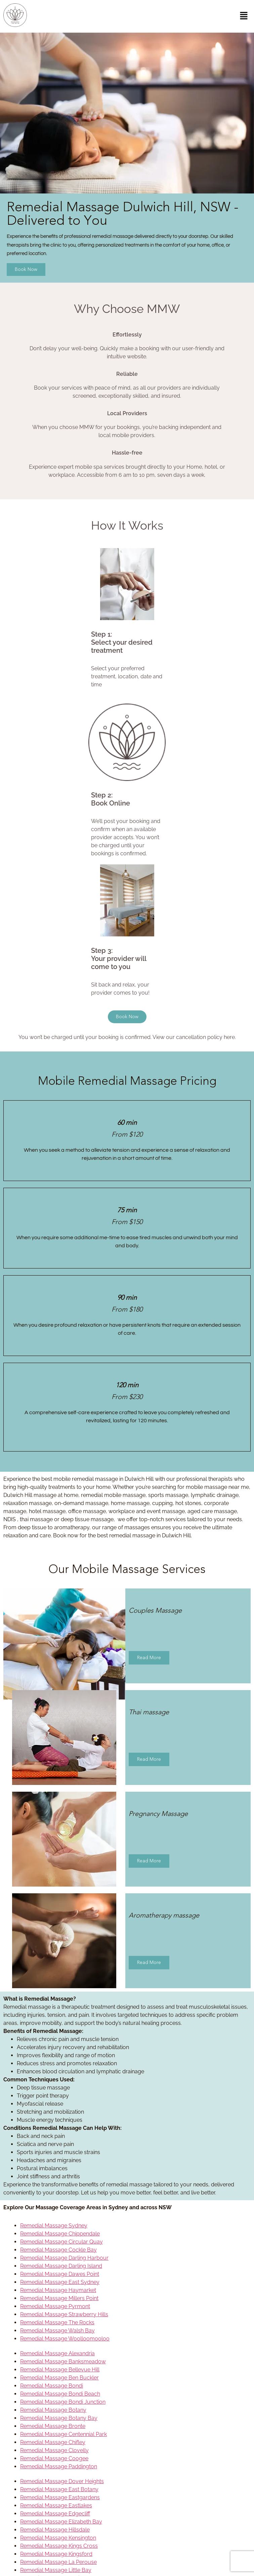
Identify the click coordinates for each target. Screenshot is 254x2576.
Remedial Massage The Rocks (57, 2322)
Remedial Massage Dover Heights (62, 2481)
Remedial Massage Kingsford (56, 2554)
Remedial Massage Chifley (52, 2442)
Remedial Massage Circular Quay (61, 2242)
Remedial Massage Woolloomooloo (65, 2338)
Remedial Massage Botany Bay (58, 2418)
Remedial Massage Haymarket (58, 2290)
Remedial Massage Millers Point (59, 2298)
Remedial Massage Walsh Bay (57, 2330)
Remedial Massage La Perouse (58, 2562)
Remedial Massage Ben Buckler (59, 2377)
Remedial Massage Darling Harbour (64, 2258)
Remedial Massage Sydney (53, 2225)
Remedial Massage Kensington (58, 2538)
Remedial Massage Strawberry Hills (64, 2314)
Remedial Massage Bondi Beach (60, 2394)
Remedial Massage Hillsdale (55, 2530)
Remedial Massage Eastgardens (60, 2497)
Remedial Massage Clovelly (54, 2450)
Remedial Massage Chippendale (60, 2233)
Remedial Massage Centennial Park (63, 2434)
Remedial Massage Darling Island (61, 2266)
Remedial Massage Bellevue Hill (59, 2369)
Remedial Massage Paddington (58, 2466)
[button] (244, 16)
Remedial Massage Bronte (52, 2426)
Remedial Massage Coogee (54, 2458)
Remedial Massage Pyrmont (55, 2306)
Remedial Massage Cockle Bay (58, 2250)
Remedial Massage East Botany (59, 2489)
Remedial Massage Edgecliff (55, 2513)
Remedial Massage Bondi (51, 2386)
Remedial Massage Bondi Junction (62, 2402)
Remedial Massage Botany (53, 2410)
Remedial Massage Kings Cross (59, 2546)
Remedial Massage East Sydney (59, 2282)
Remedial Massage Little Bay (55, 2570)
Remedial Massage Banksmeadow (63, 2361)
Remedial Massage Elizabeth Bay (61, 2521)
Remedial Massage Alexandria (57, 2353)
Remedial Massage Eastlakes (56, 2505)
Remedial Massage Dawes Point (59, 2274)
